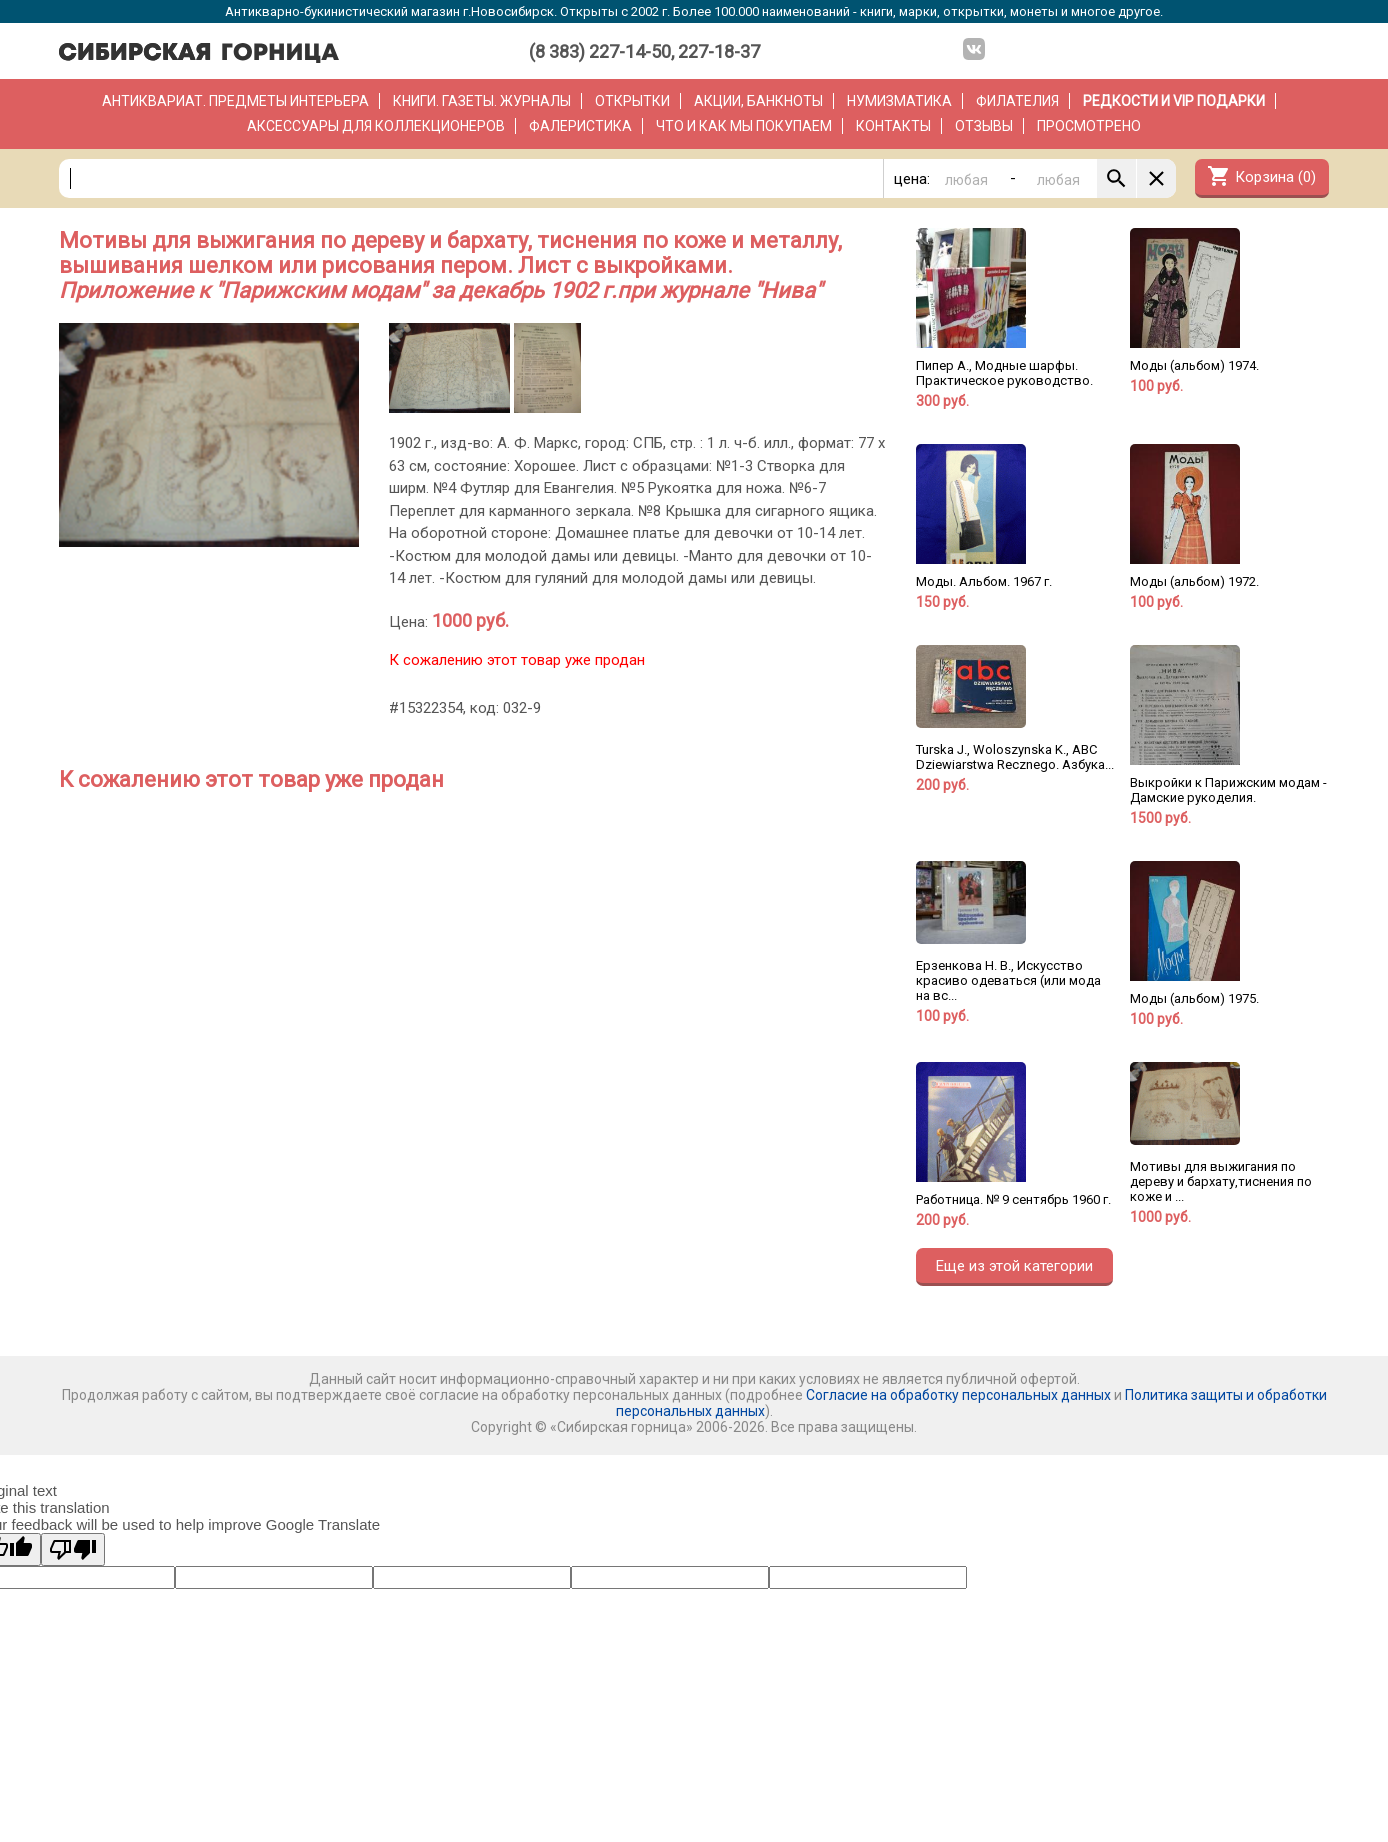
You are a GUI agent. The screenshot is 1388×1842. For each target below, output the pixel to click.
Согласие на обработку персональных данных (958, 1395)
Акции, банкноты (758, 101)
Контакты (893, 126)
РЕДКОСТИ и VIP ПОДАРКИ (1174, 101)
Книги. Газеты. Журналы (482, 101)
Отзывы (984, 126)
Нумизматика (899, 101)
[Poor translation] (73, 1549)
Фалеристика (580, 126)
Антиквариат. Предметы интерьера (235, 101)
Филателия (1017, 101)
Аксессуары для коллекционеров (376, 126)
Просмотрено (1089, 126)
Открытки (632, 101)
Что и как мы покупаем (744, 126)
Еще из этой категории (1014, 1266)
